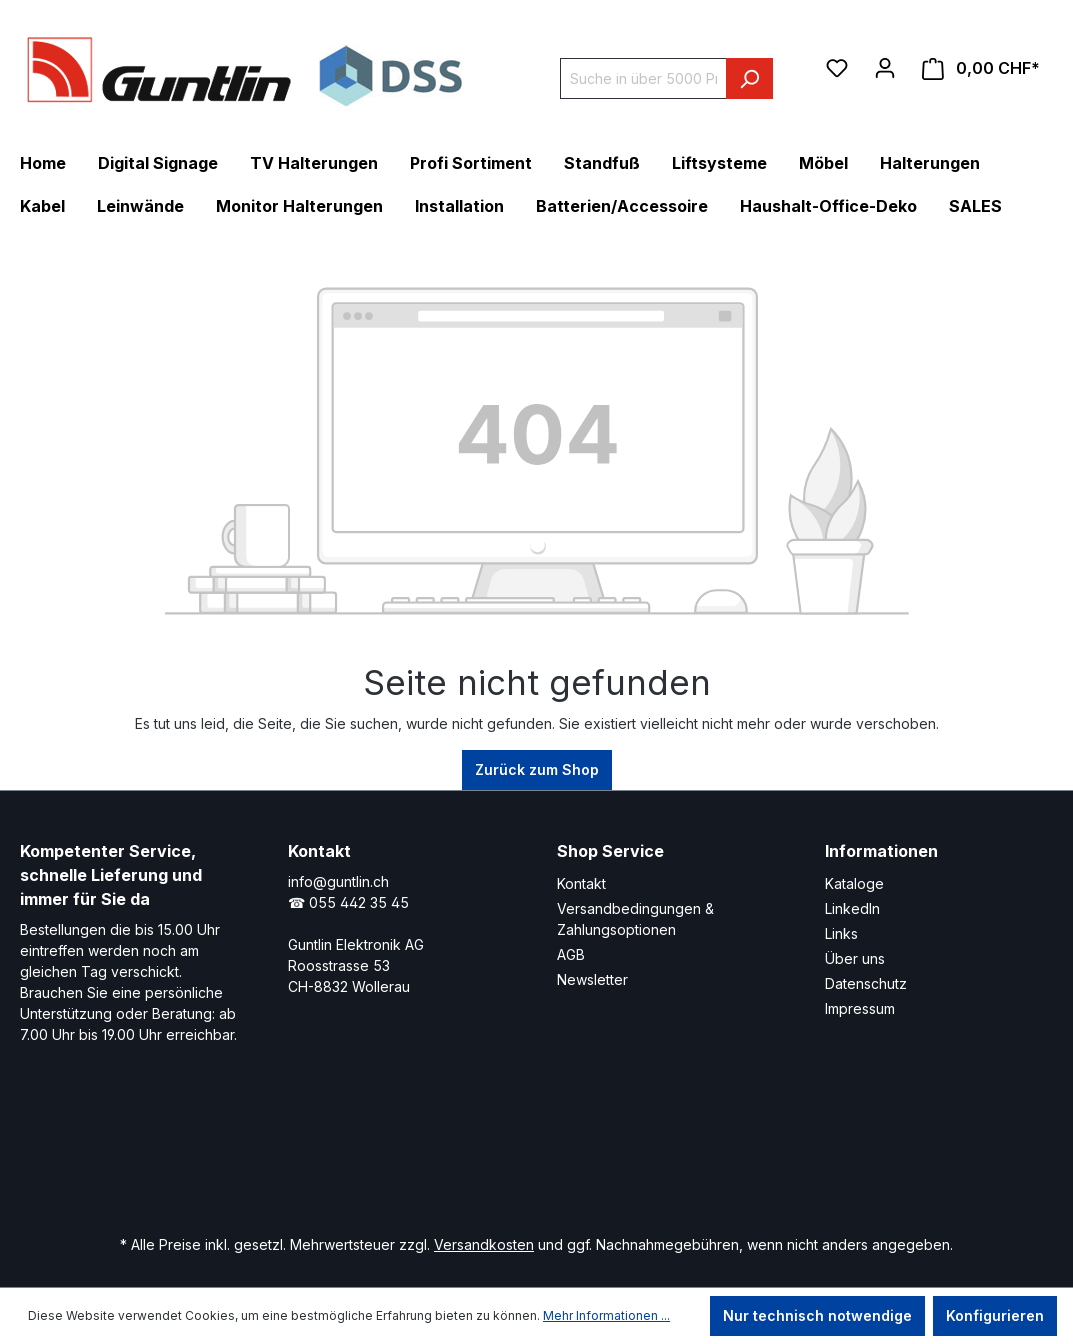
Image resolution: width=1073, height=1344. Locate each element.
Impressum (860, 1008)
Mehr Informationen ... (606, 1315)
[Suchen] (749, 78)
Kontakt (581, 883)
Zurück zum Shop (537, 769)
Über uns (855, 958)
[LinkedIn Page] (459, 1159)
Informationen (881, 851)
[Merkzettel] (837, 68)
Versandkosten (484, 1244)
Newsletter (592, 979)
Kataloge (854, 883)
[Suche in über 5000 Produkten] (643, 78)
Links (841, 933)
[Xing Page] (519, 1159)
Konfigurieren (995, 1315)
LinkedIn (852, 908)
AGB (571, 954)
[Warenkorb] (981, 68)
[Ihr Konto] (885, 68)
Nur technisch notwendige (817, 1315)
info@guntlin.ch (338, 881)
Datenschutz (866, 983)
